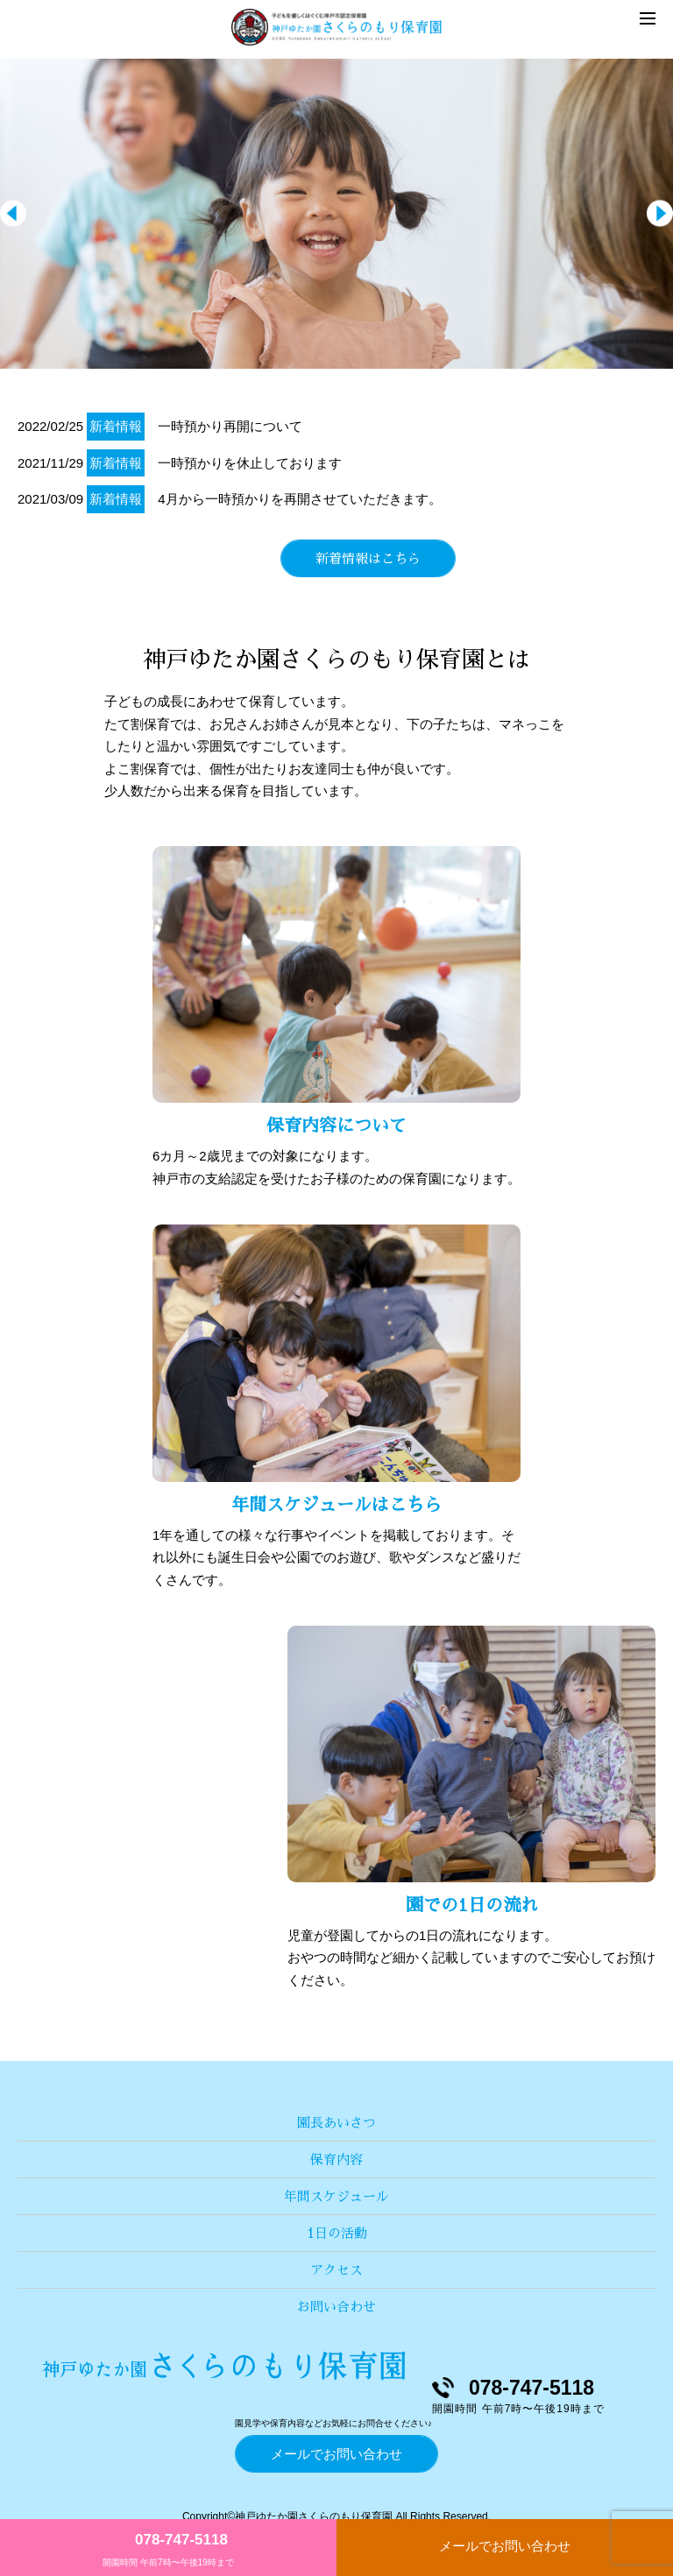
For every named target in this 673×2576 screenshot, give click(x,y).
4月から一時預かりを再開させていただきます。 (299, 498)
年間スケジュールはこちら (336, 1505)
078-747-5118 (181, 2539)
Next (660, 214)
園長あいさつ (336, 2122)
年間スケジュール (336, 2196)
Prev (13, 214)
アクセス (336, 2269)
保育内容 (336, 2159)
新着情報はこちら (368, 558)
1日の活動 (337, 2233)
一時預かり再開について (230, 426)
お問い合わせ (336, 2306)
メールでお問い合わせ (504, 2545)
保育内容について (336, 1125)
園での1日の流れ (472, 1905)
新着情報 (115, 426)
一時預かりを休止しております (250, 462)
